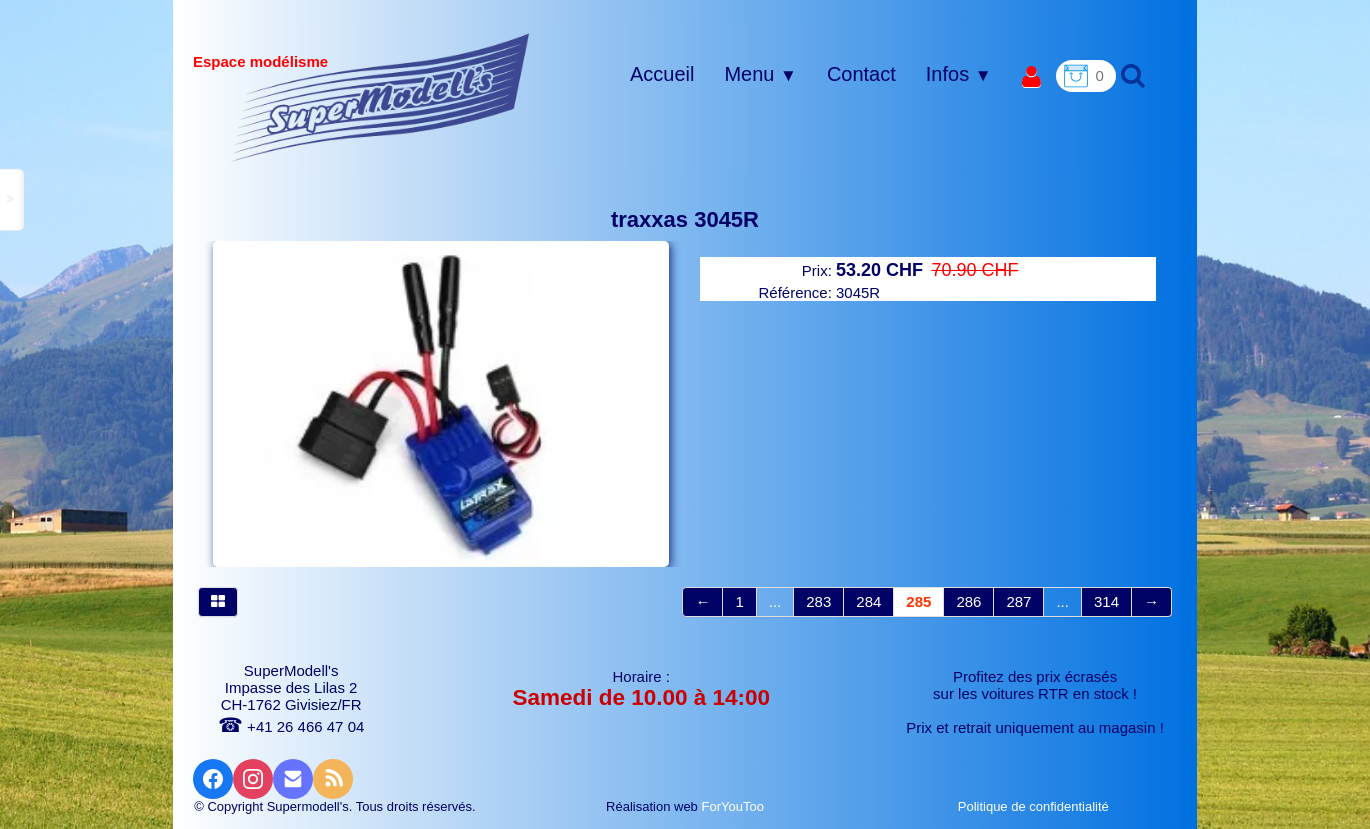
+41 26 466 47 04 (291, 726)
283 (818, 601)
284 (868, 601)
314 (1106, 601)
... (775, 601)
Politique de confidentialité (1035, 806)
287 (1018, 601)
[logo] (380, 97)
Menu (760, 74)
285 (918, 601)
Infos (959, 74)
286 (968, 601)
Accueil (662, 74)
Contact (861, 74)
